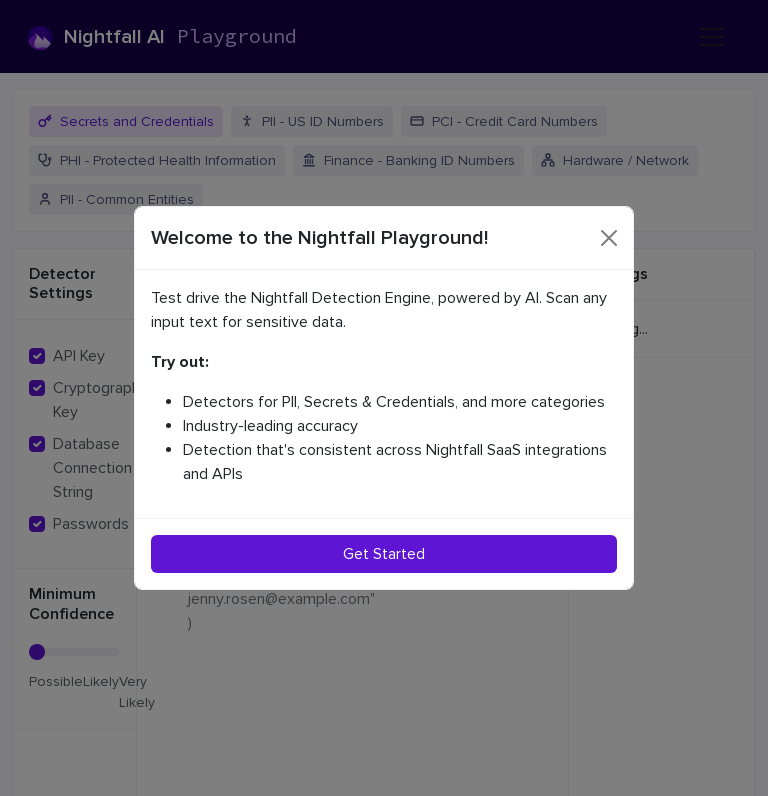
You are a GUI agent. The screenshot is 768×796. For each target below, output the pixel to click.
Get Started (384, 554)
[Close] (609, 238)
